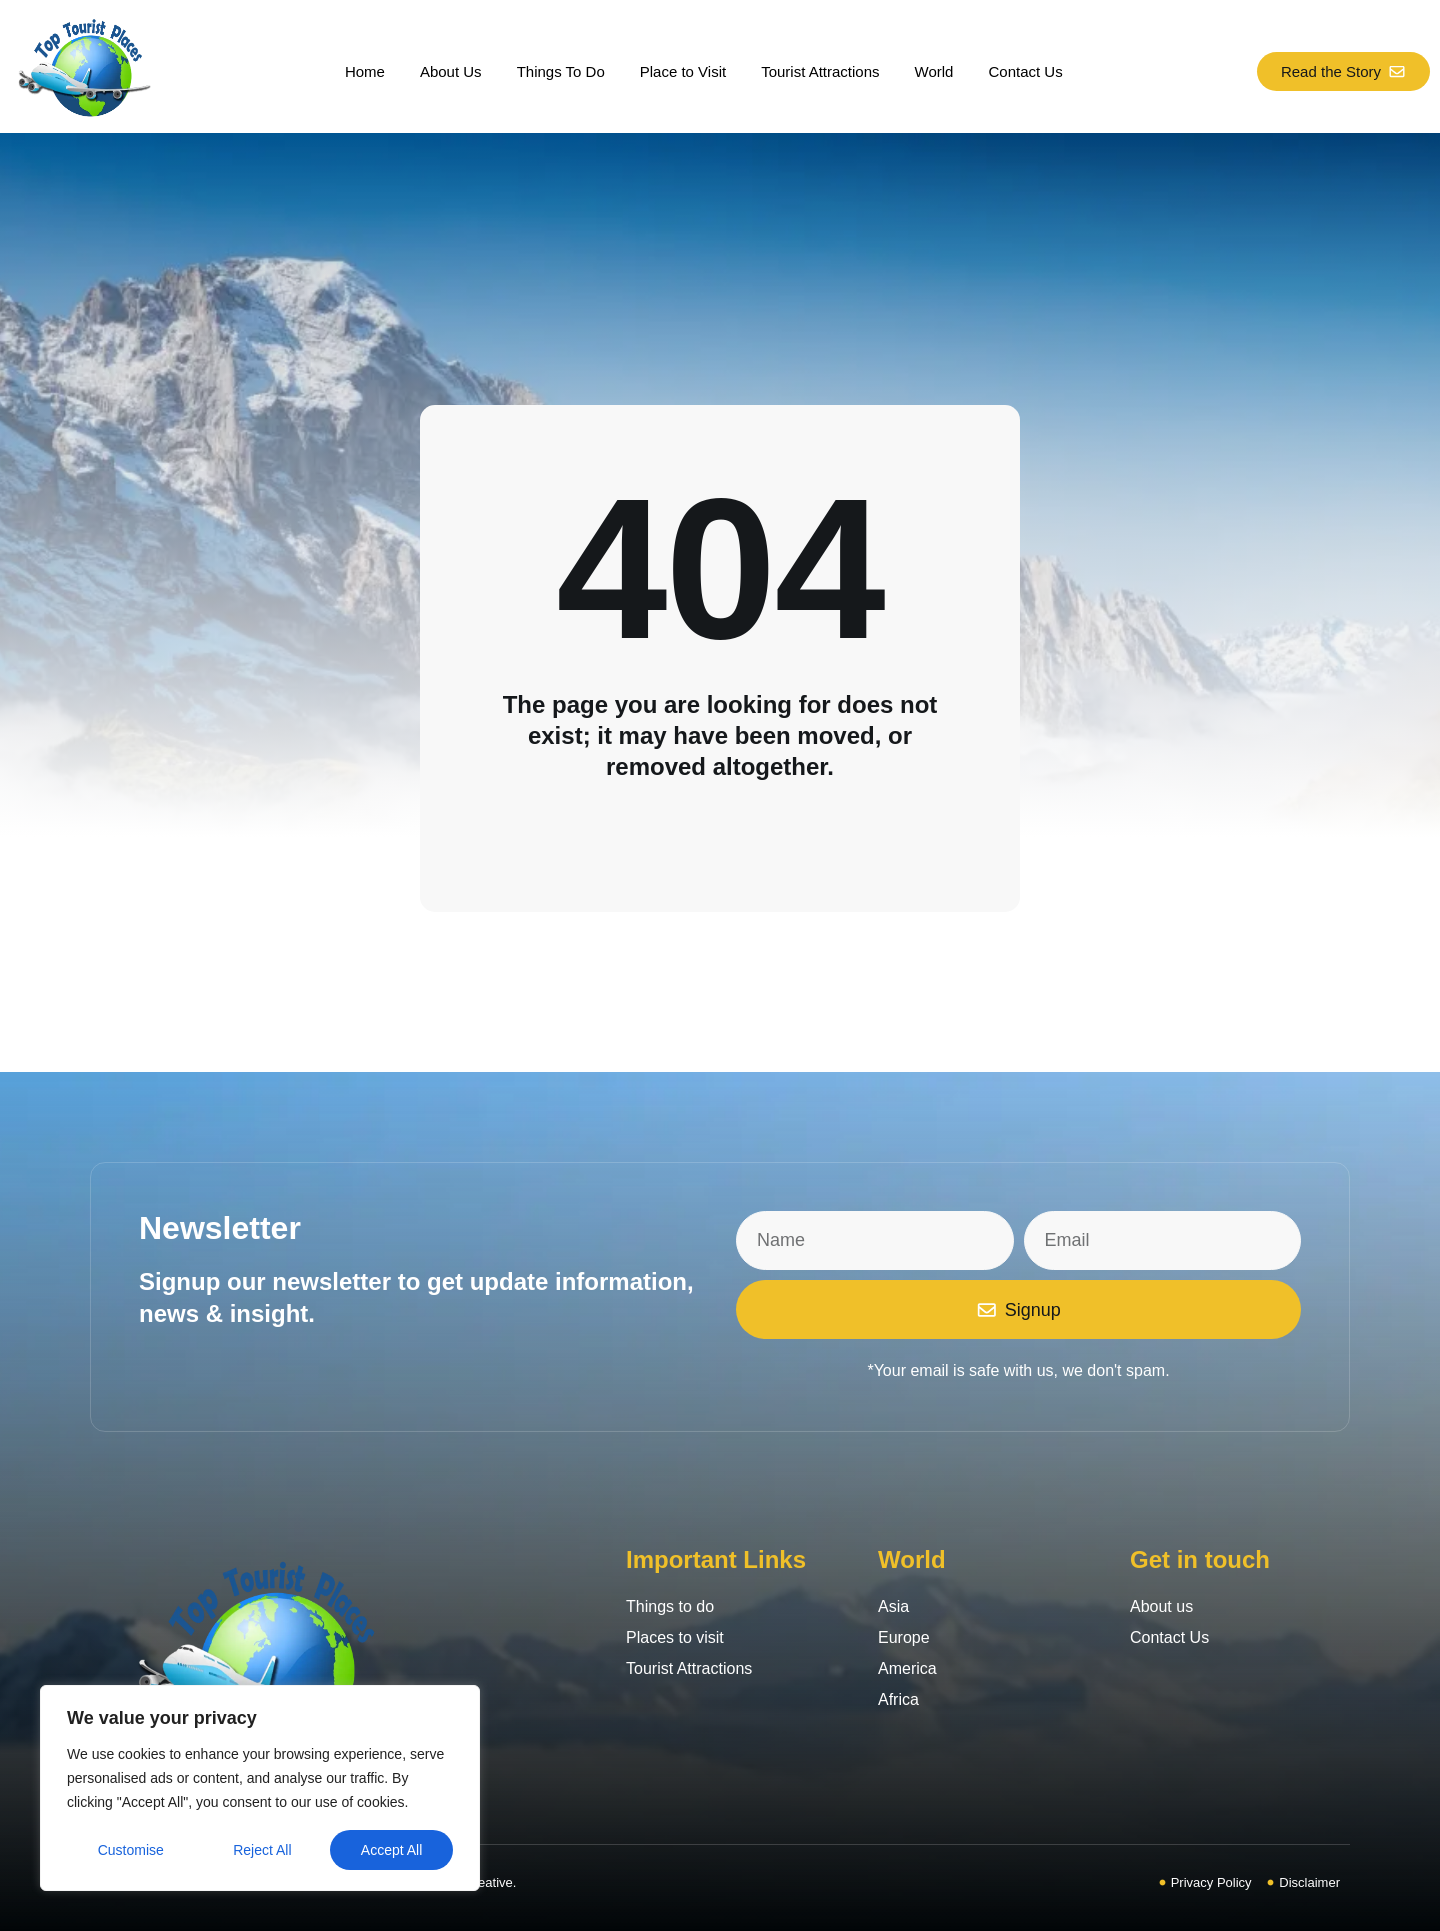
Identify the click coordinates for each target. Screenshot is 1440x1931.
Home (365, 71)
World (934, 71)
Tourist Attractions (820, 71)
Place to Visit (683, 71)
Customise (131, 1850)
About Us (451, 71)
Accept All (391, 1850)
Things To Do (561, 71)
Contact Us (1025, 71)
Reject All (262, 1850)
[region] (260, 1788)
